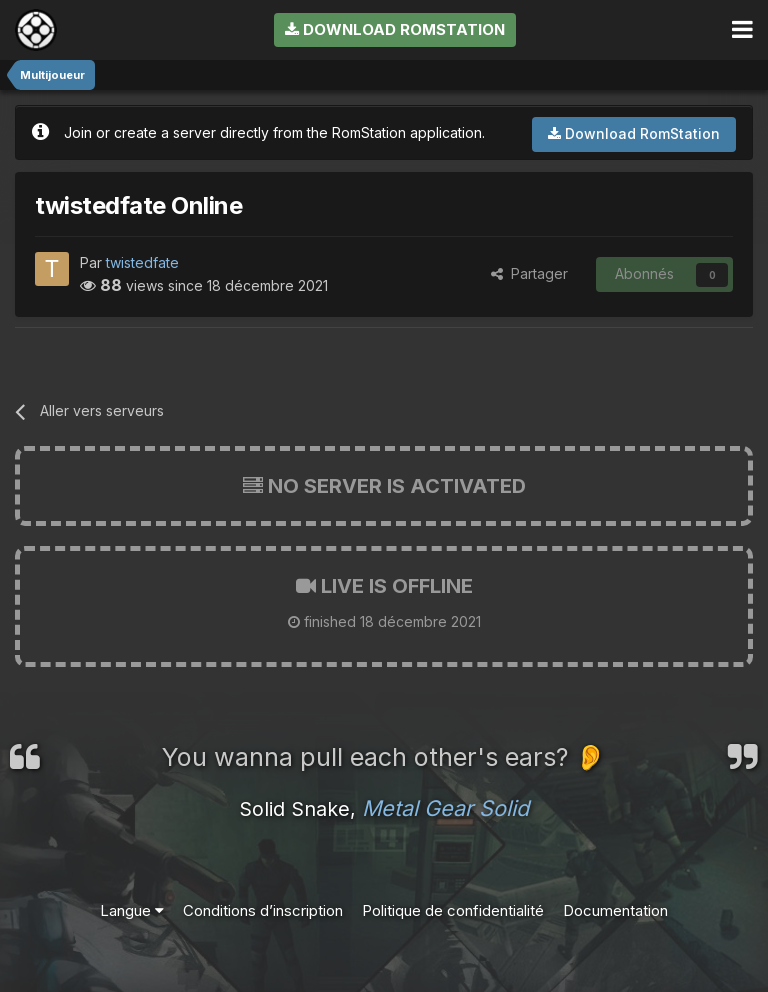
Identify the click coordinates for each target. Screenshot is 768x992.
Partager (529, 273)
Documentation (615, 910)
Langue (132, 910)
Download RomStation (395, 29)
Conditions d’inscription (263, 910)
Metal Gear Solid (445, 808)
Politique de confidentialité (453, 910)
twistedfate (142, 262)
